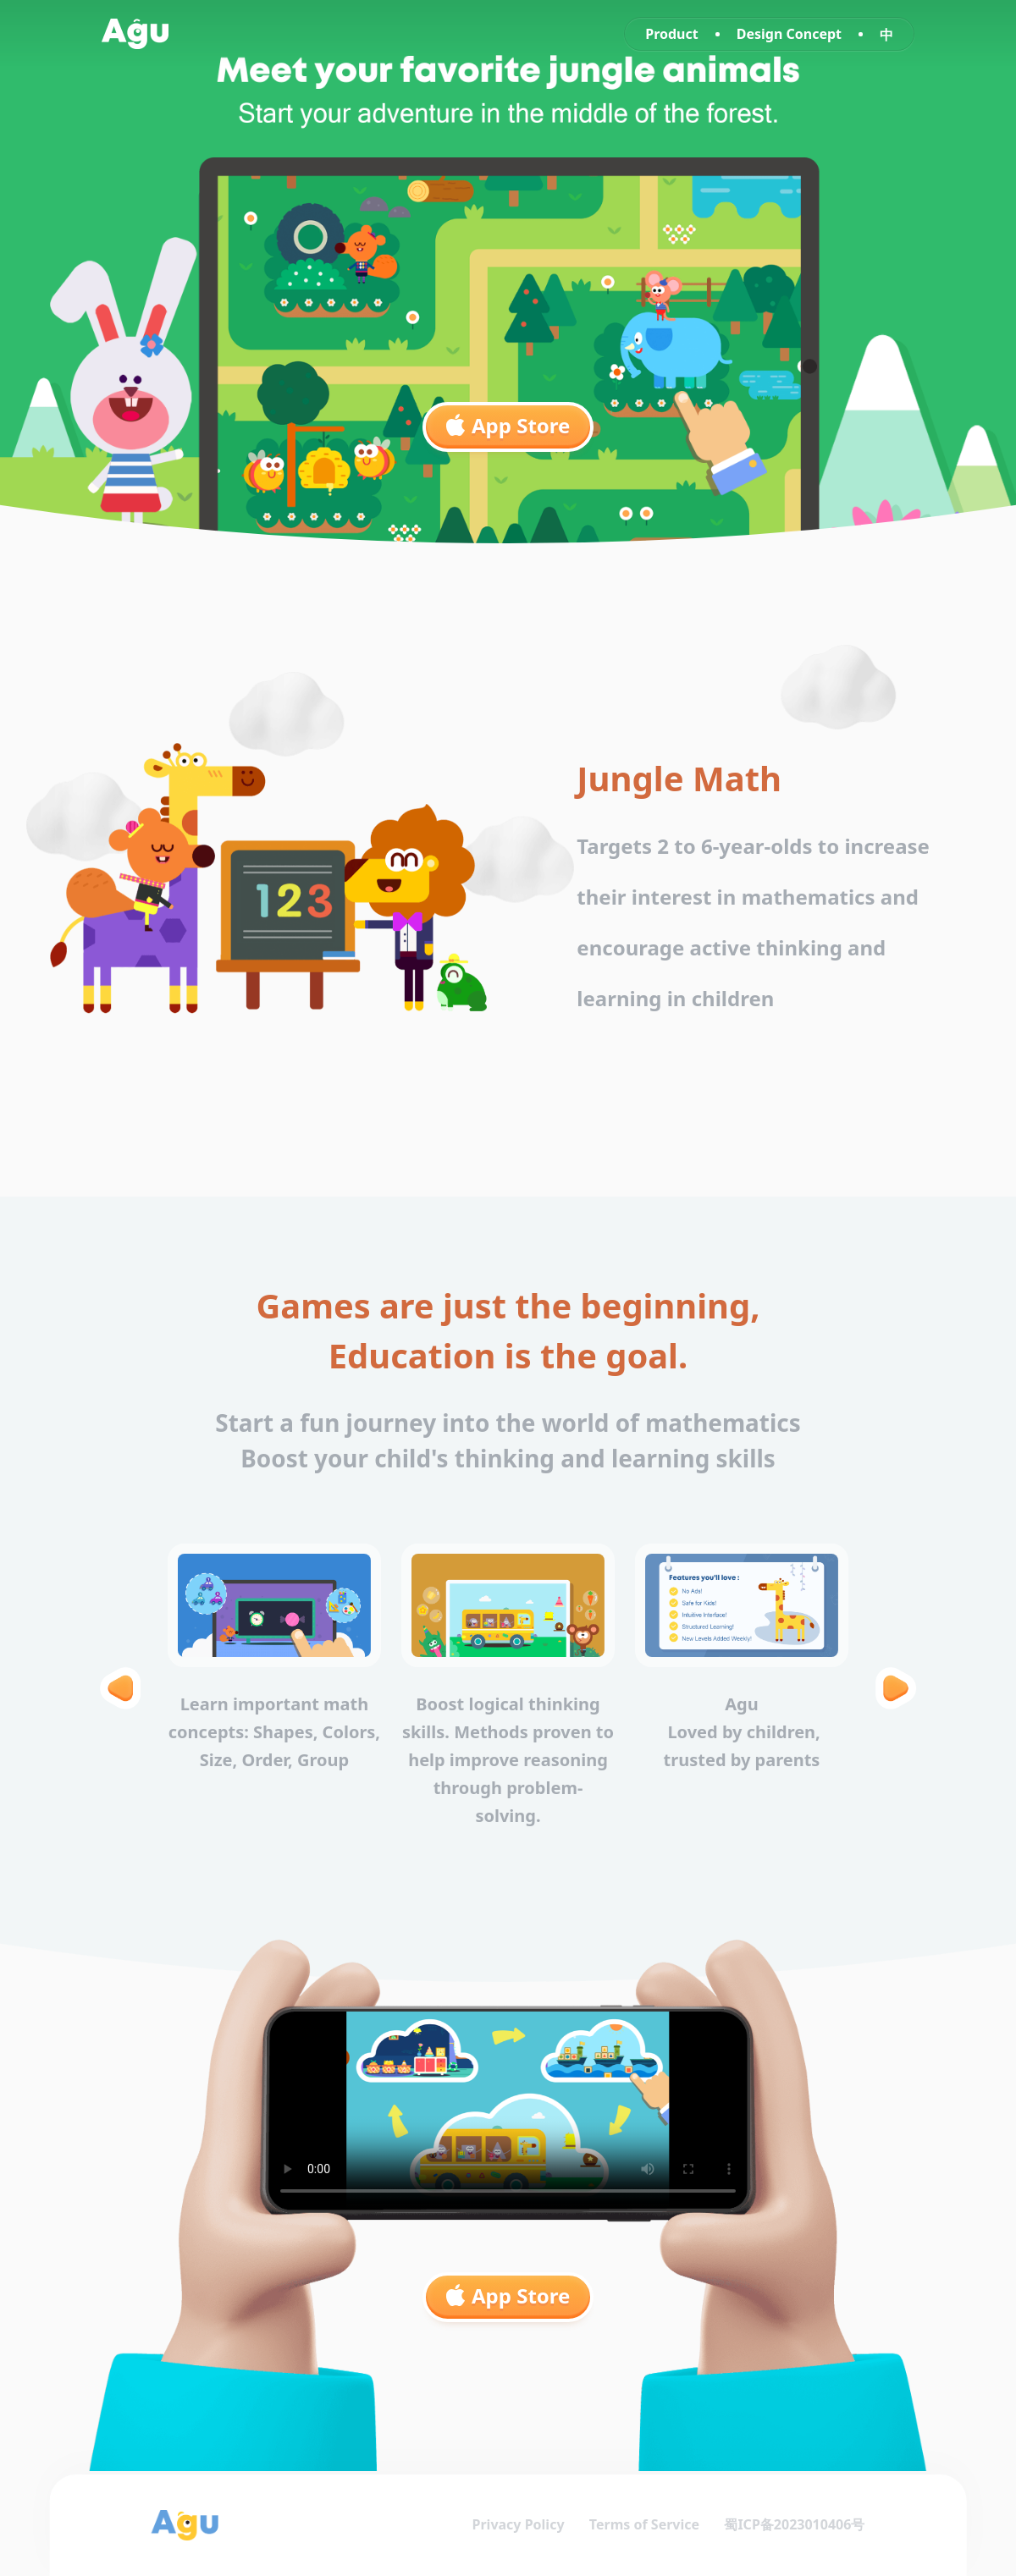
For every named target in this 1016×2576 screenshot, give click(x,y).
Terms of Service (643, 2525)
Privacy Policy (516, 2525)
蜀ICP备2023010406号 (793, 2525)
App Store (508, 425)
